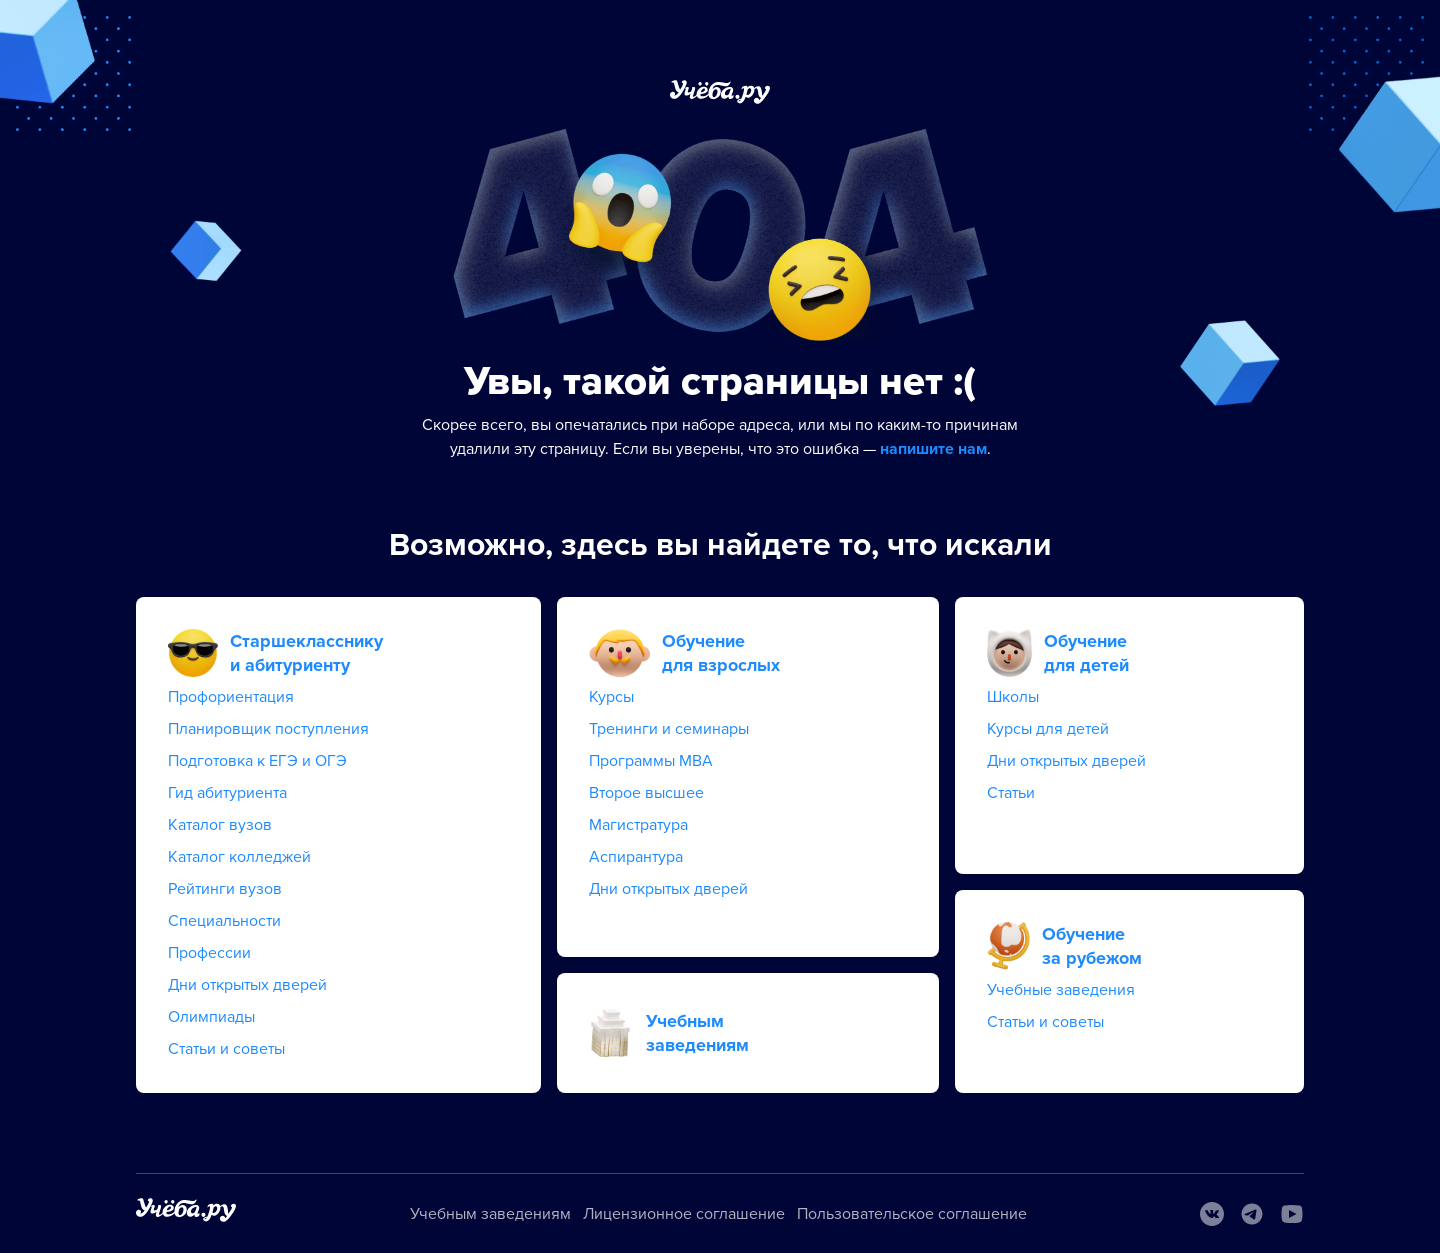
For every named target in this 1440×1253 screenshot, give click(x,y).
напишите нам (933, 449)
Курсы (611, 697)
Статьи (1011, 793)
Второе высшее (646, 793)
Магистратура (638, 825)
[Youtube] (1292, 1214)
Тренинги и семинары (669, 729)
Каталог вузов (220, 825)
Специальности (224, 921)
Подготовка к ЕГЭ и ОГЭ (257, 761)
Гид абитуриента (227, 793)
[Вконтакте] (1212, 1214)
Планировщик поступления (268, 729)
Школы (1013, 697)
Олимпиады (211, 1017)
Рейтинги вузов (225, 889)
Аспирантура (636, 857)
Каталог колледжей (239, 857)
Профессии (209, 953)
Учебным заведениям (490, 1214)
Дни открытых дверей (247, 985)
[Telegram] (1252, 1214)
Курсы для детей (1048, 729)
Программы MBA (651, 761)
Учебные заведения (1061, 990)
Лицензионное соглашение (684, 1214)
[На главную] (186, 1213)
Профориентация (231, 697)
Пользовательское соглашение (912, 1214)
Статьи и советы (226, 1049)
